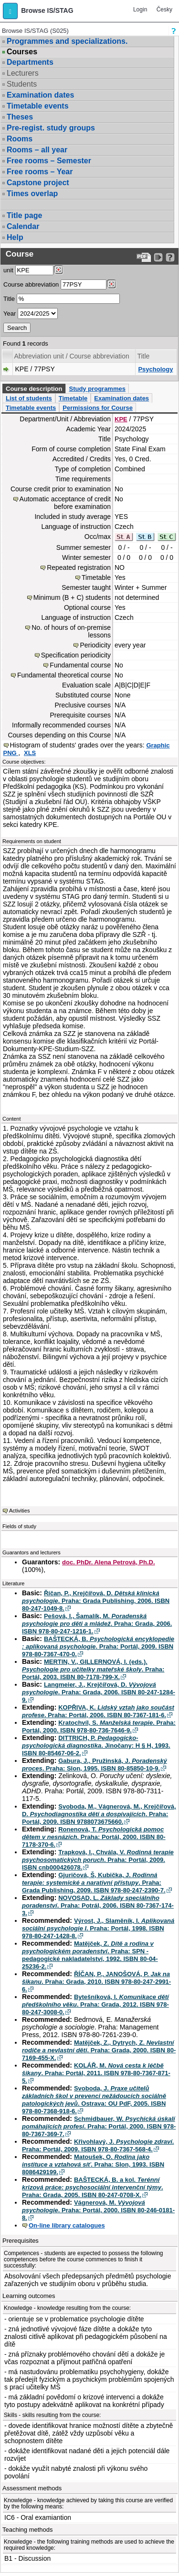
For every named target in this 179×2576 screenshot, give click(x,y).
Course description (34, 388)
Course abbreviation (31, 284)
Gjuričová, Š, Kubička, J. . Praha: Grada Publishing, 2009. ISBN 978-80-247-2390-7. (94, 1882)
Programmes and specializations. (67, 41)
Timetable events (38, 106)
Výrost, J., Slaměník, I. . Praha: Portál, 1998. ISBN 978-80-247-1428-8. (98, 1928)
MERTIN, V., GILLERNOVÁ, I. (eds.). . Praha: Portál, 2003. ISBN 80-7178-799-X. (93, 1669)
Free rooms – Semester (49, 161)
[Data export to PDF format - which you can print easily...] (144, 257)
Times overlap (32, 193)
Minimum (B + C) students (72, 597)
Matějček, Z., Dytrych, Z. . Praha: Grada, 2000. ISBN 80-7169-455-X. (99, 2050)
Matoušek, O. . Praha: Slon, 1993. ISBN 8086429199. (93, 2164)
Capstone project (38, 183)
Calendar (23, 226)
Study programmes (97, 388)
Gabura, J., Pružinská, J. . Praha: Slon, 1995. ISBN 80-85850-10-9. (94, 1764)
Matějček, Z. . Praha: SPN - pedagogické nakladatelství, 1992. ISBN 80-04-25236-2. (90, 1955)
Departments (30, 62)
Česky (164, 9)
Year (9, 313)
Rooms (19, 139)
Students (22, 84)
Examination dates (40, 95)
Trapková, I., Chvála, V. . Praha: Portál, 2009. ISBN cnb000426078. (98, 1860)
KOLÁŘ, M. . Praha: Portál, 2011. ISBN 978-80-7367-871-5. (96, 2073)
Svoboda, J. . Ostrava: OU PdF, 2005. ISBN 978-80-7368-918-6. (94, 2100)
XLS (30, 752)
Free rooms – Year (40, 172)
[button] (10, 11)
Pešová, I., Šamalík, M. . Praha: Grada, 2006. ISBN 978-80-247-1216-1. (97, 1623)
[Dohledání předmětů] (111, 284)
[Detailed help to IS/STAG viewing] (170, 257)
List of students (29, 398)
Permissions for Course (98, 407)
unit (8, 270)
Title (9, 298)
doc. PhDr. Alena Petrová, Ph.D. (108, 1562)
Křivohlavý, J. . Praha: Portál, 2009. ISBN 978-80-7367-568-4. (98, 2145)
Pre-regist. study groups (51, 128)
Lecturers (23, 73)
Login (140, 9)
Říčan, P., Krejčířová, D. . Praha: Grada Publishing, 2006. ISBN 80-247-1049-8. (95, 1601)
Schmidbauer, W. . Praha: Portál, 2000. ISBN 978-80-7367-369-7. (99, 2126)
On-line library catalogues (67, 2225)
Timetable (73, 398)
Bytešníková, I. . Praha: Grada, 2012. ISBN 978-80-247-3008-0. (95, 2004)
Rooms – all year (37, 150)
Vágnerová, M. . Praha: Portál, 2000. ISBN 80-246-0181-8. (98, 2210)
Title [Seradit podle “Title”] (143, 356)
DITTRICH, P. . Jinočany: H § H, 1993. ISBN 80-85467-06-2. (96, 1745)
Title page (24, 215)
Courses (22, 52)
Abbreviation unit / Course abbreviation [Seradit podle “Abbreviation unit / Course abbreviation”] (71, 356)
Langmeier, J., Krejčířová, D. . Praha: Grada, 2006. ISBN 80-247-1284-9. (98, 1692)
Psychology (155, 369)
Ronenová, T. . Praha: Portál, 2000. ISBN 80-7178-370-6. (94, 1837)
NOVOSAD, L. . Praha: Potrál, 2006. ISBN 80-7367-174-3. (98, 1905)
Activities (19, 1510)
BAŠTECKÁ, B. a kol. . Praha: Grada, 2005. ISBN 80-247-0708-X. (92, 2187)
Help (15, 237)
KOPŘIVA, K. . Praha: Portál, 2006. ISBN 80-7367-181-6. (98, 1711)
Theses (20, 117)
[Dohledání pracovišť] (58, 270)
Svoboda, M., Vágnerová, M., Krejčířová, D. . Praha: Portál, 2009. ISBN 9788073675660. (99, 1814)
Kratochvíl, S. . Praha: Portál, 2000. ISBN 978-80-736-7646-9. (99, 1726)
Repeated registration (79, 567)
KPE (121, 419)
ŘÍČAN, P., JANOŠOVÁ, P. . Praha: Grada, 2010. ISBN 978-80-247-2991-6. (96, 1981)
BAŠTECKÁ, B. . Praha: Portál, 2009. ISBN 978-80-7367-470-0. (98, 1646)
